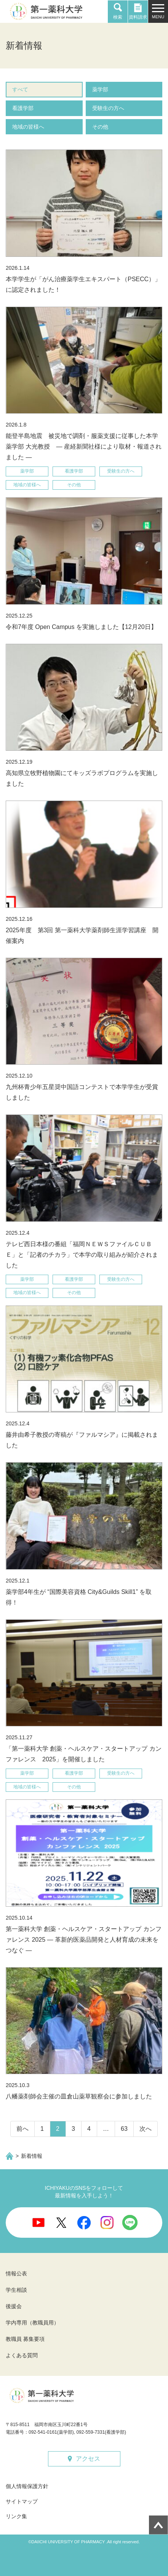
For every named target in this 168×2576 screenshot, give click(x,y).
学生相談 (16, 2290)
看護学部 (23, 108)
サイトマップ (22, 2501)
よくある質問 (22, 2355)
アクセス (88, 2458)
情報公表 (16, 2273)
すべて (20, 89)
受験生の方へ (108, 108)
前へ (22, 2128)
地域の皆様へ (28, 127)
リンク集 (16, 2516)
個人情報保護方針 (27, 2486)
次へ (145, 2128)
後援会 (14, 2306)
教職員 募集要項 (25, 2339)
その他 (100, 127)
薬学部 (100, 89)
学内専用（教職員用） (32, 2323)
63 (124, 2128)
